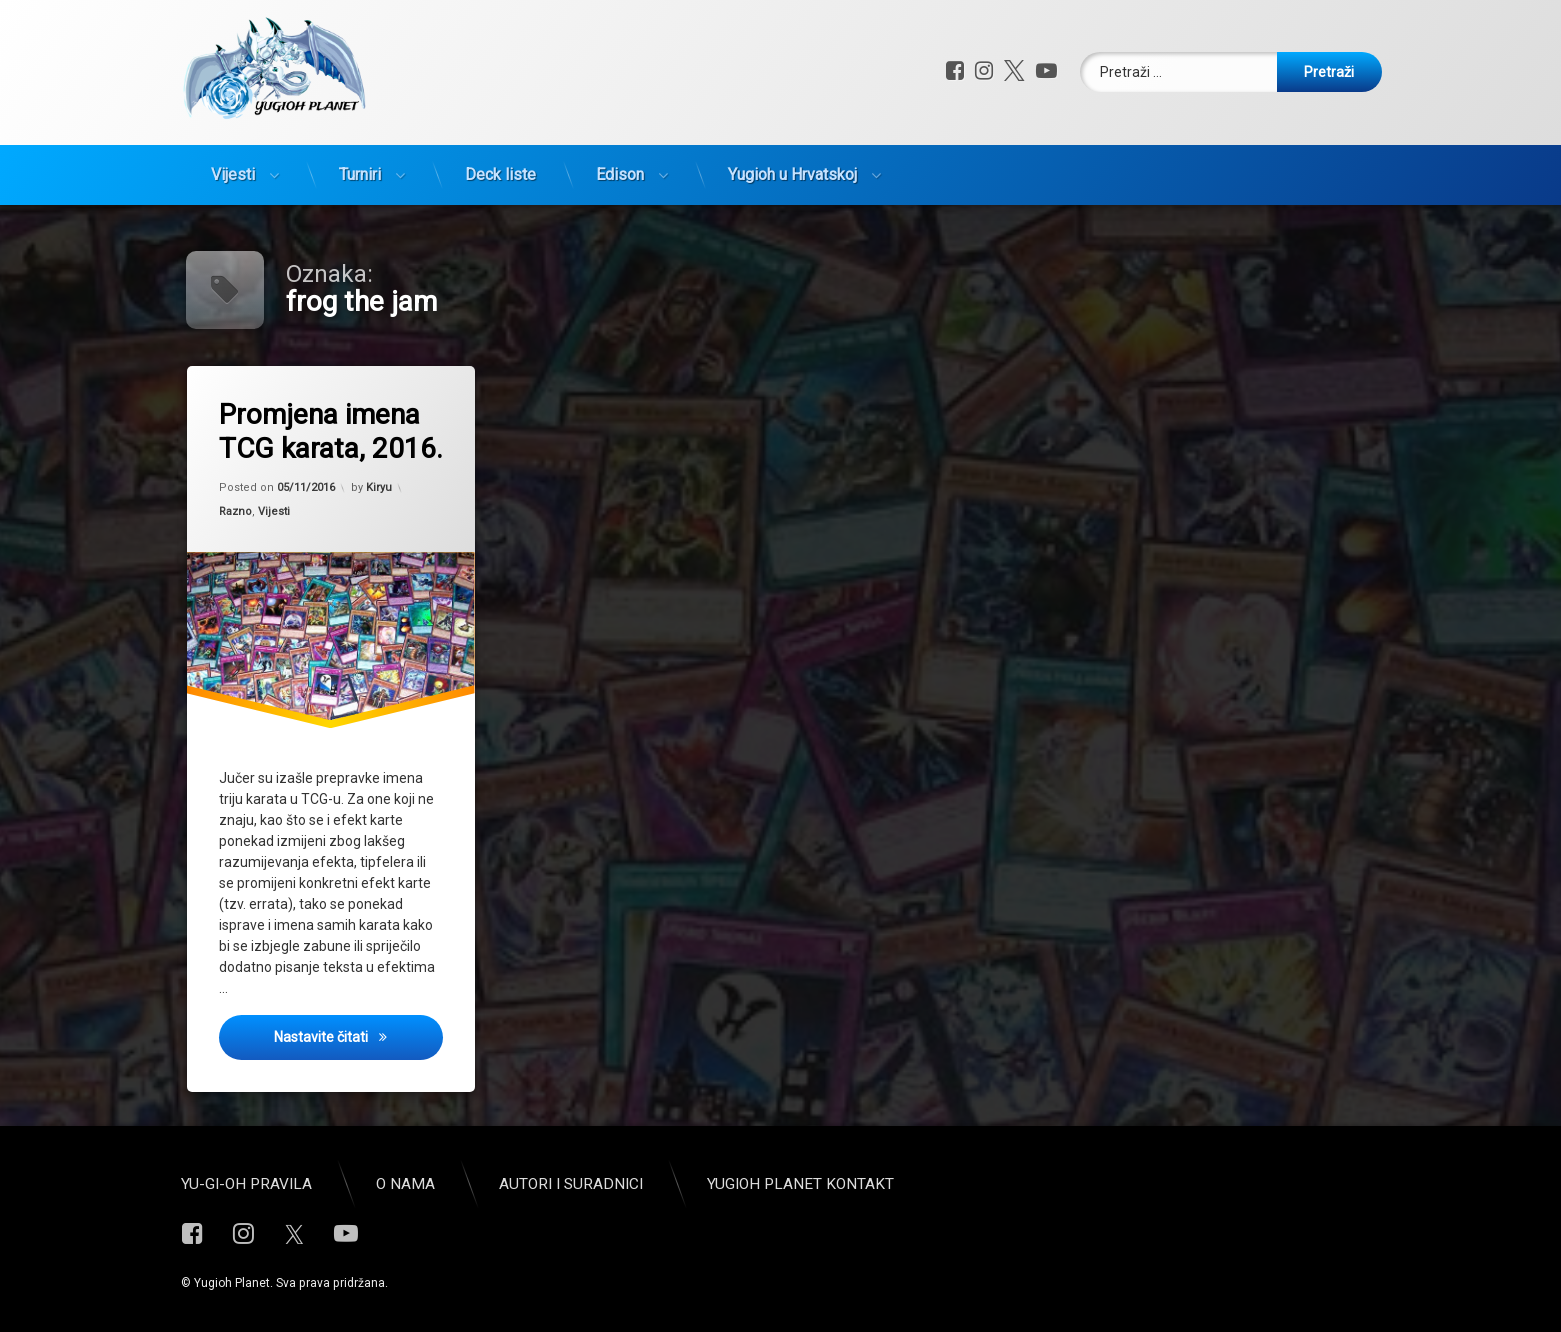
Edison (620, 174)
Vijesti (233, 174)
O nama (405, 1184)
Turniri (360, 174)
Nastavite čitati (358, 1035)
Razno (235, 511)
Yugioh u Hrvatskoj (792, 174)
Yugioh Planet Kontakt (800, 1184)
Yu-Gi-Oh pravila (246, 1184)
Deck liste (500, 174)
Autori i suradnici (571, 1184)
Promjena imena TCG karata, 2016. (331, 431)
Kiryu (379, 487)
